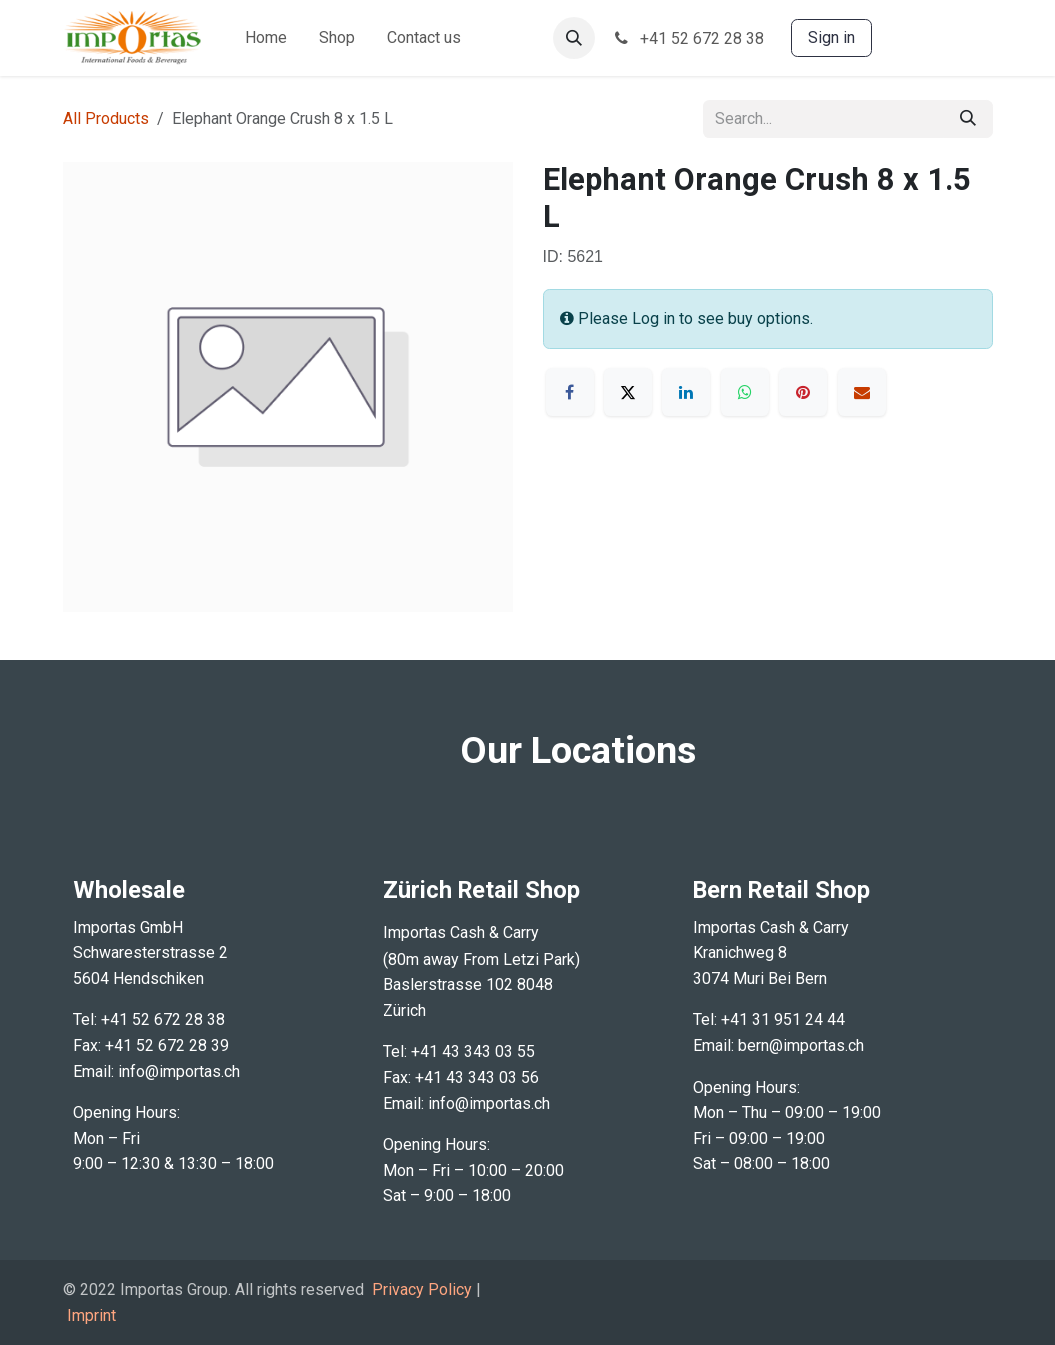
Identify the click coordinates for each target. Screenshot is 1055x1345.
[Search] (968, 119)
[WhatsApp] (745, 392)
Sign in (831, 37)
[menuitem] (266, 38)
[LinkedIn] (686, 392)
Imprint (91, 1315)
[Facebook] (570, 392)
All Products (106, 118)
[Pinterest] (803, 392)
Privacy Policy (422, 1289)
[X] (628, 392)
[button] (574, 38)
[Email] (862, 392)
